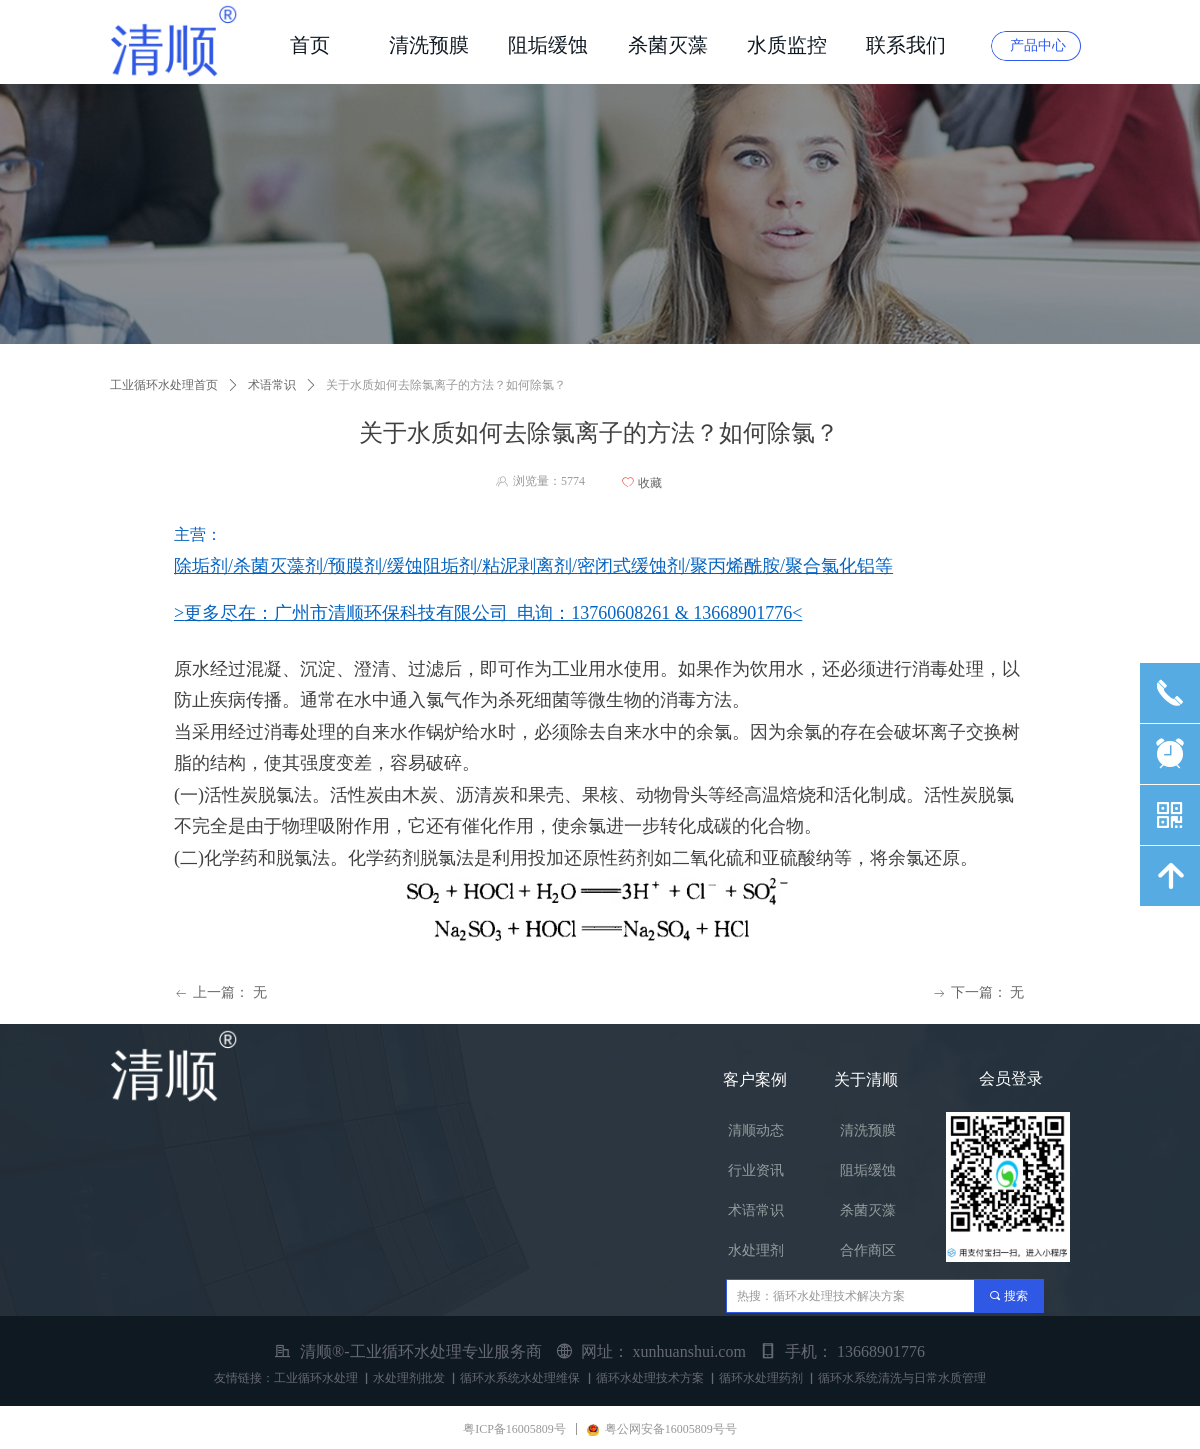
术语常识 (272, 385)
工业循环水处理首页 (164, 385)
